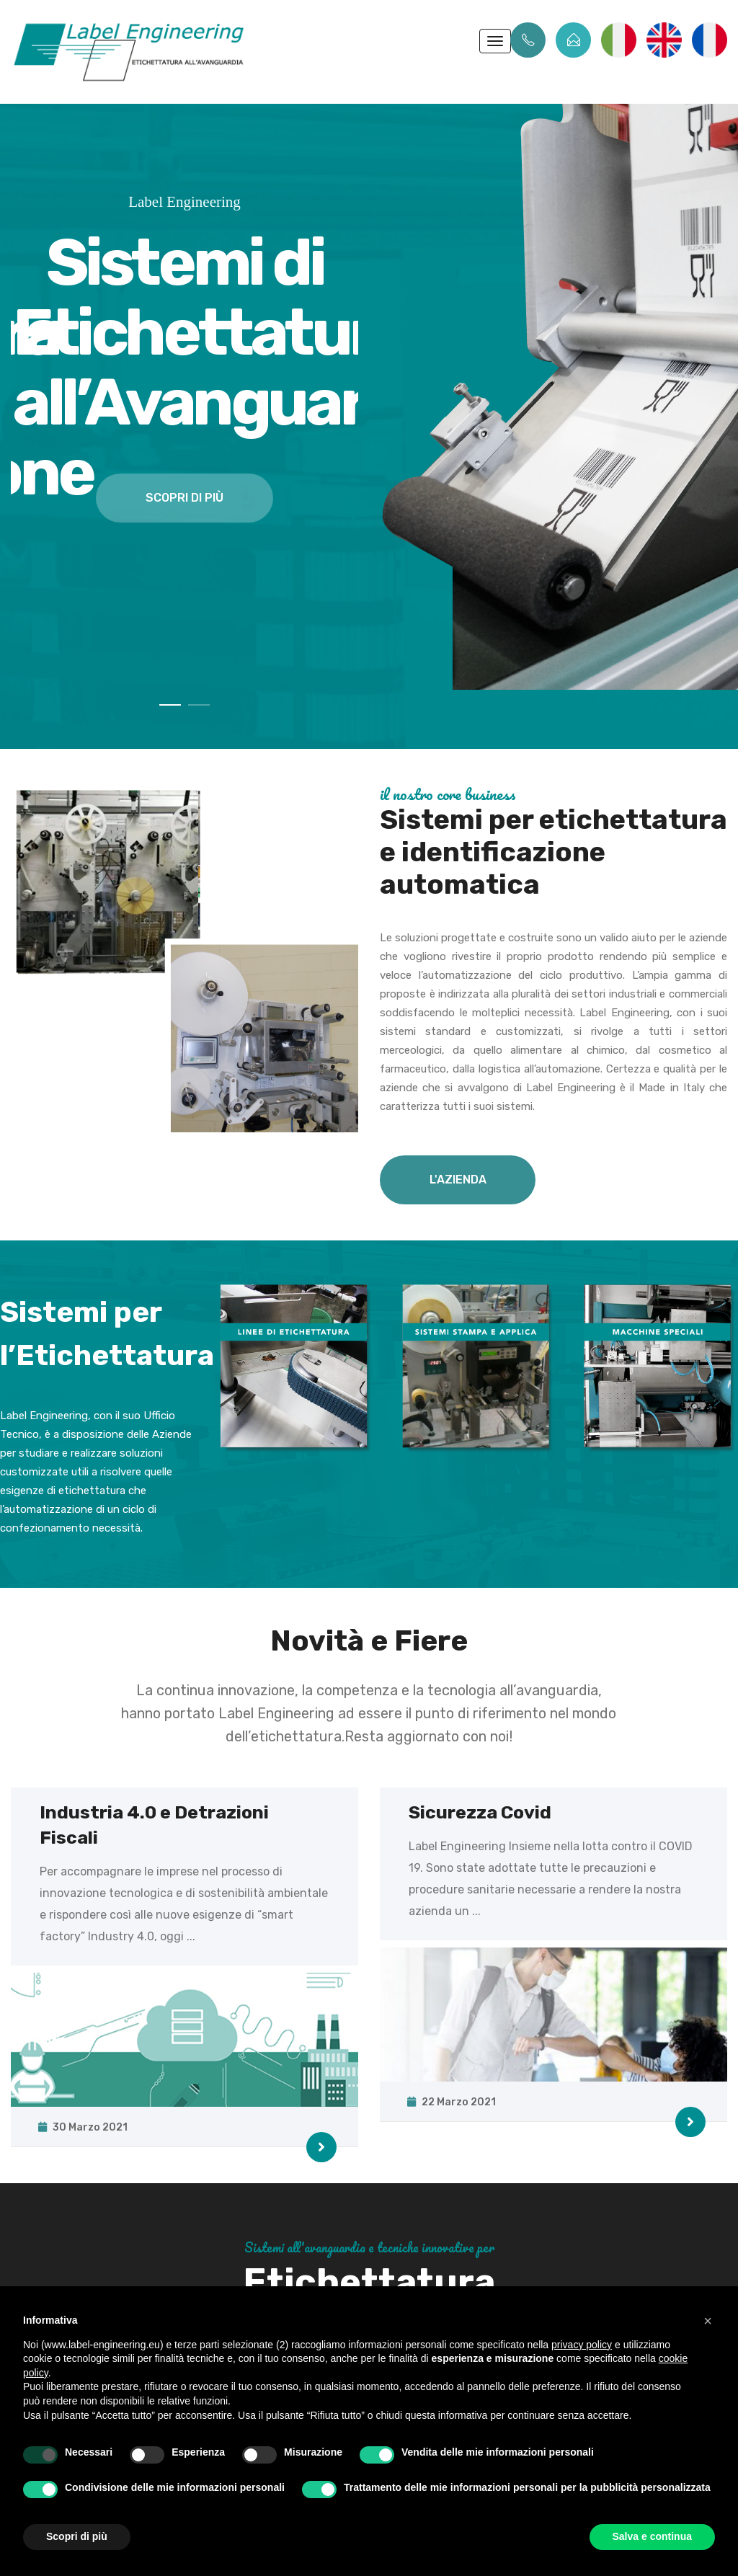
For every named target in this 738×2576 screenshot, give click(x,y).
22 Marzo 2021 (453, 2102)
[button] (707, 2320)
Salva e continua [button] (652, 2536)
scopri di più (184, 498)
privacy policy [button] (581, 2344)
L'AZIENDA (458, 1179)
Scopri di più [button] (76, 2536)
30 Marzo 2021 (84, 2127)
